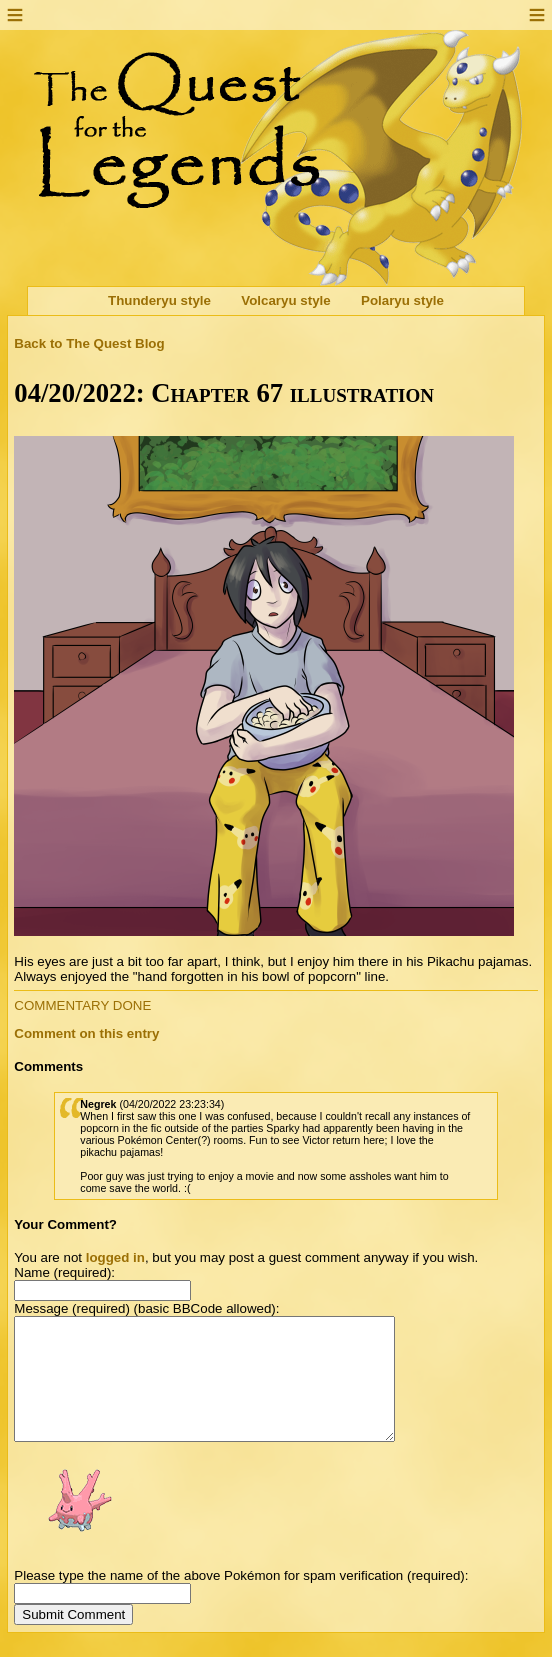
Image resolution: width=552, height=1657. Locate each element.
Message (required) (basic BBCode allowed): (146, 1308)
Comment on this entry (86, 1033)
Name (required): (64, 1272)
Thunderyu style (159, 301)
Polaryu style (402, 301)
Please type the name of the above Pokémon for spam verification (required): (241, 1599)
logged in (115, 1257)
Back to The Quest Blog (89, 343)
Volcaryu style (285, 301)
